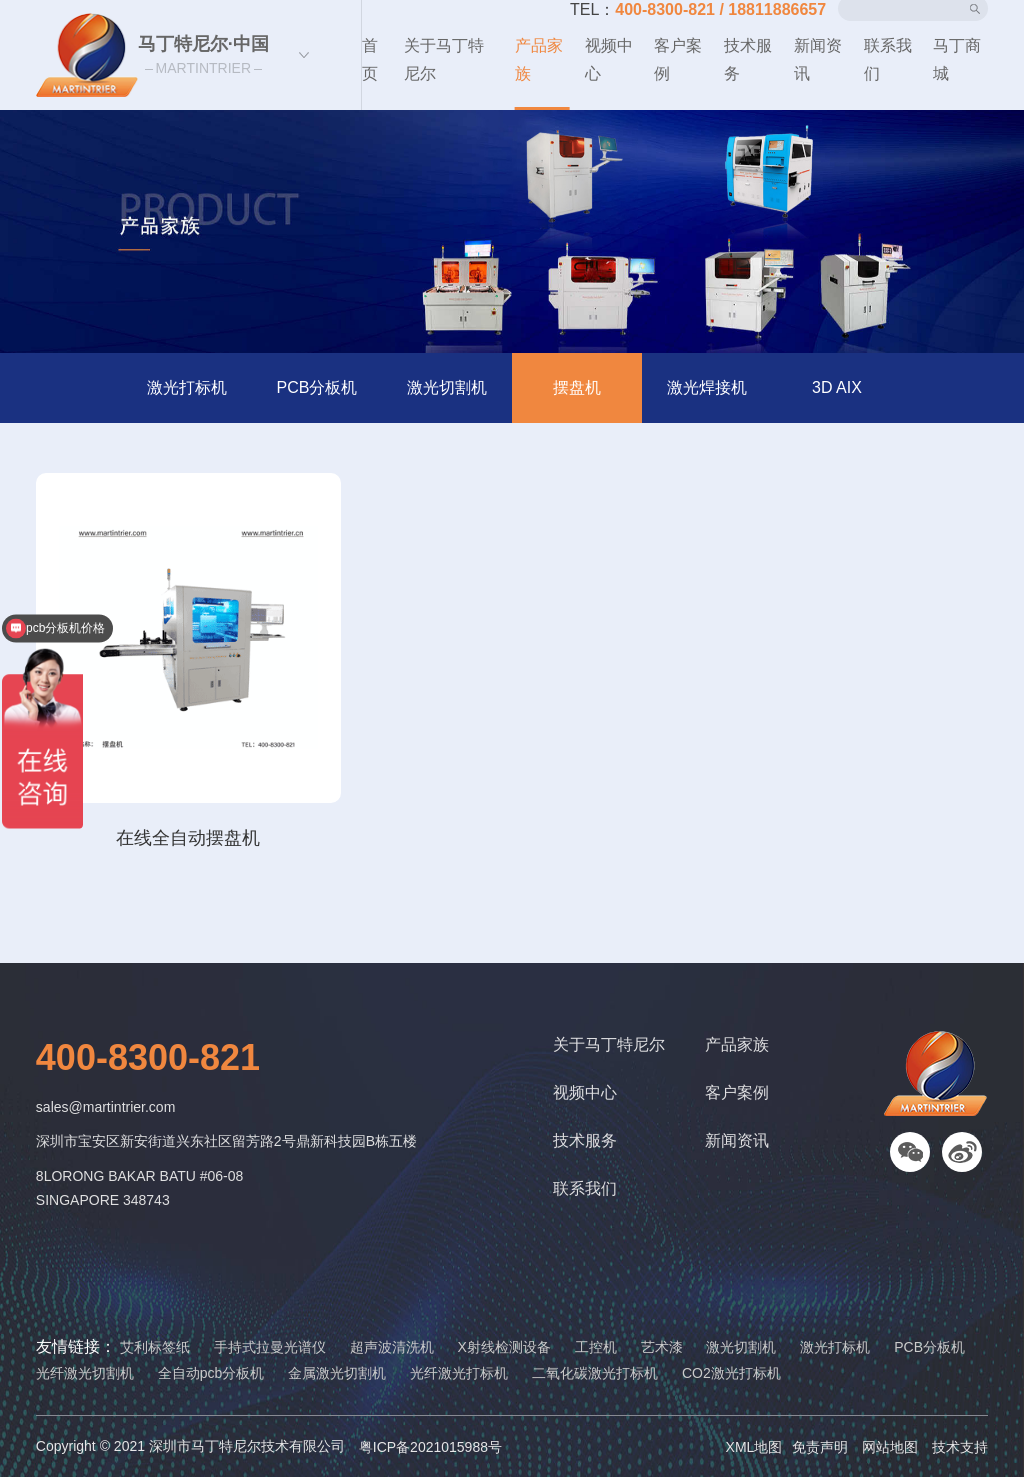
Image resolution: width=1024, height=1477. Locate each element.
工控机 (596, 1347)
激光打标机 (187, 387)
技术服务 (748, 59)
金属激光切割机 (337, 1373)
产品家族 (539, 59)
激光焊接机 (707, 387)
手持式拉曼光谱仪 (270, 1347)
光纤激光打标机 (459, 1373)
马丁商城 (957, 59)
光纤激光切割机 (85, 1373)
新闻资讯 (818, 59)
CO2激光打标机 (731, 1373)
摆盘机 (577, 387)
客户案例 (678, 59)
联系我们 (888, 59)
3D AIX (837, 387)
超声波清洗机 (392, 1347)
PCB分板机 (317, 387)
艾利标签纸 (155, 1347)
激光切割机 (447, 387)
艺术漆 (662, 1347)
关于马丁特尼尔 (444, 59)
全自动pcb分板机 (211, 1373)
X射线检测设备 (503, 1347)
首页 (370, 59)
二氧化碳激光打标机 (595, 1373)
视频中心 (609, 59)
